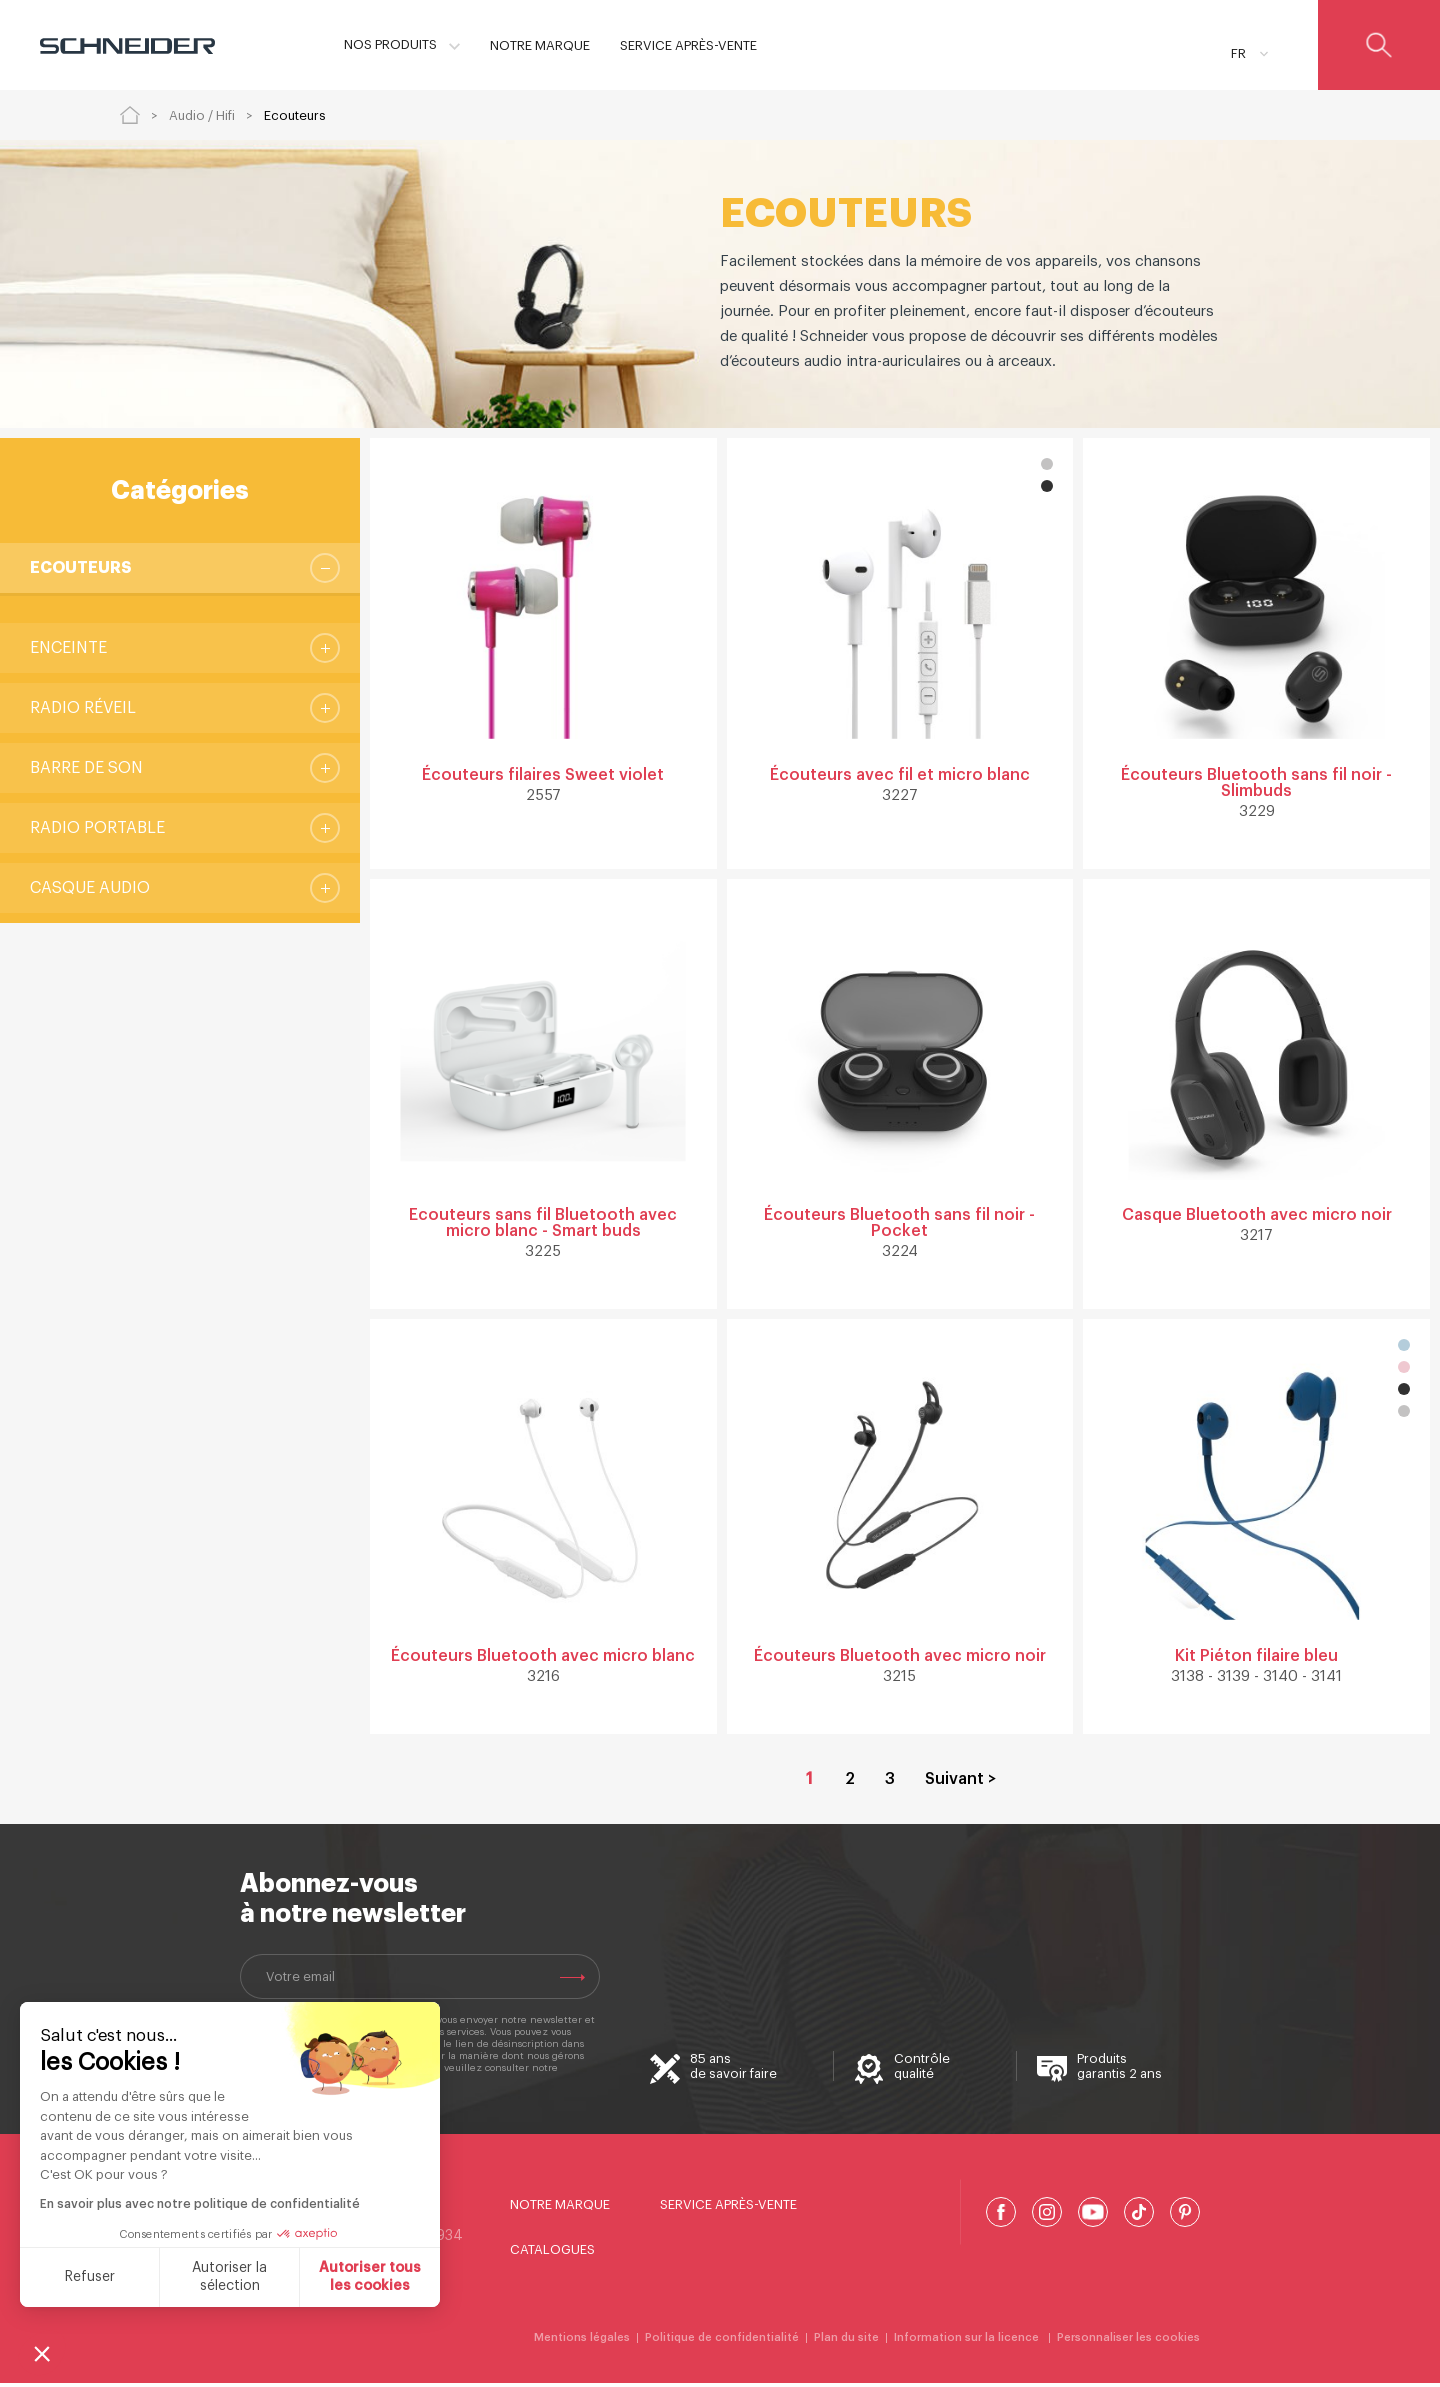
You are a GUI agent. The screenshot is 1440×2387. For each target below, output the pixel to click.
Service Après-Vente (728, 2208)
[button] (42, 2353)
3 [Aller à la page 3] (890, 1783)
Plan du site (846, 2341)
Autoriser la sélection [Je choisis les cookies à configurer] (229, 2277)
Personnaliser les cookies (1128, 2341)
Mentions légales (582, 2341)
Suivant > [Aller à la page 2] (960, 1783)
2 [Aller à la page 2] (850, 1783)
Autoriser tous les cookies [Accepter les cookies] (370, 2277)
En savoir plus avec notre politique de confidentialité (200, 2204)
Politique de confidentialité (722, 2341)
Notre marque (560, 2208)
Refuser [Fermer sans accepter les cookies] (90, 2277)
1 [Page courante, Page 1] (809, 1783)
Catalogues (552, 2253)
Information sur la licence (968, 2341)
